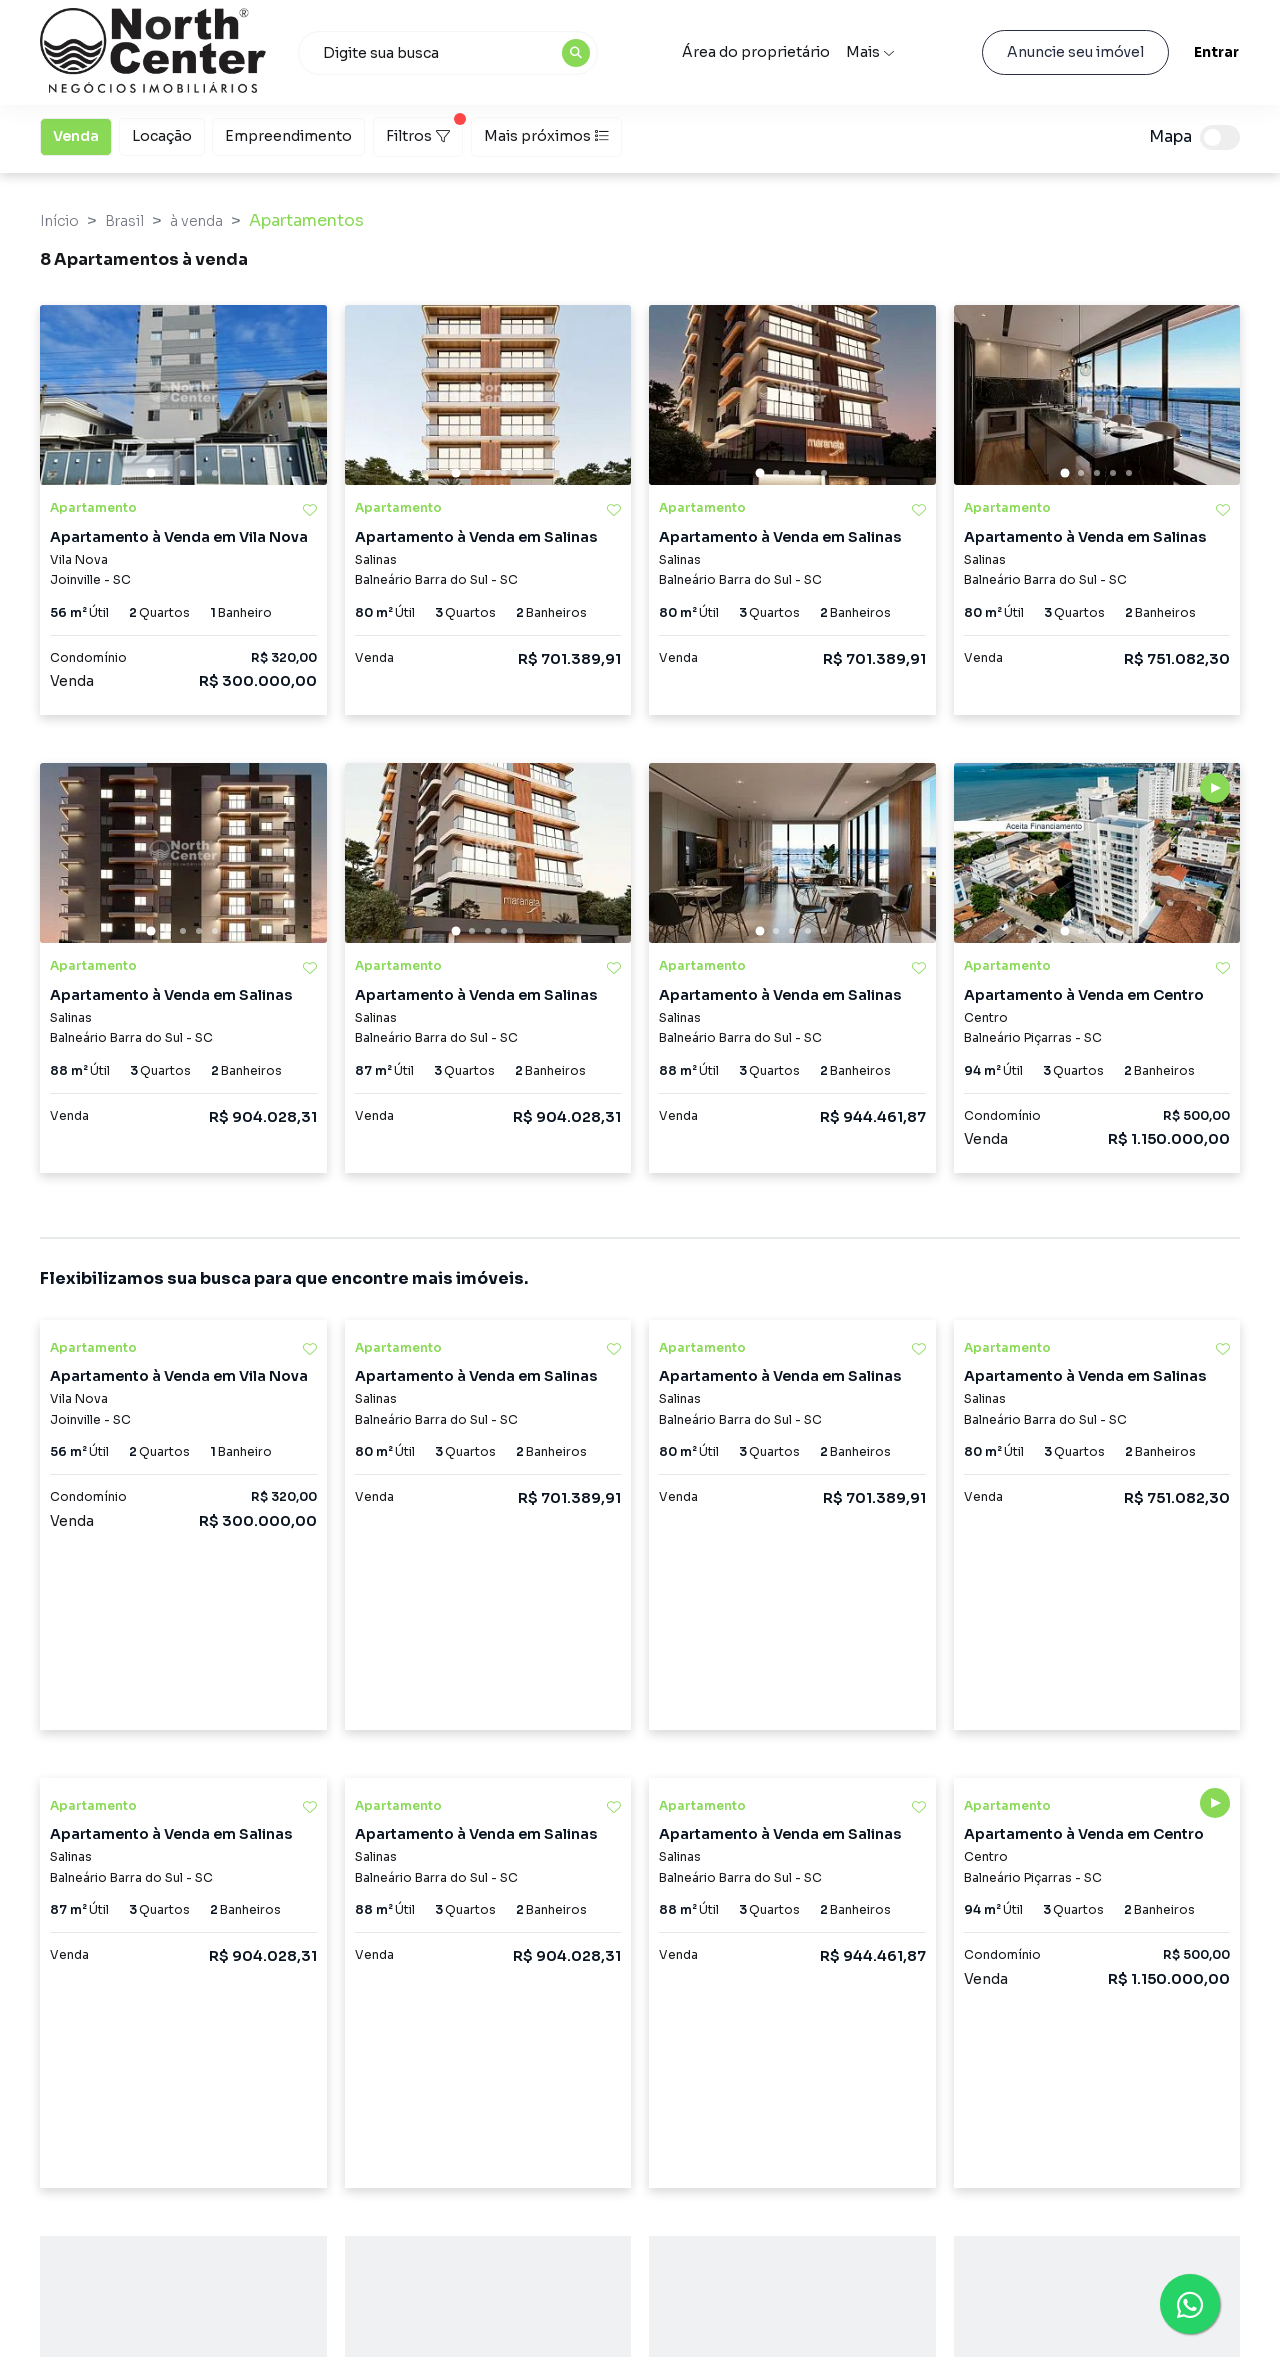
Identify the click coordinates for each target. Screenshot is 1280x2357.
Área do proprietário (756, 52)
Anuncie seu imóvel (1075, 52)
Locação (162, 135)
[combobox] (448, 53)
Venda (76, 135)
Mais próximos (546, 136)
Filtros (424, 131)
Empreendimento (288, 135)
